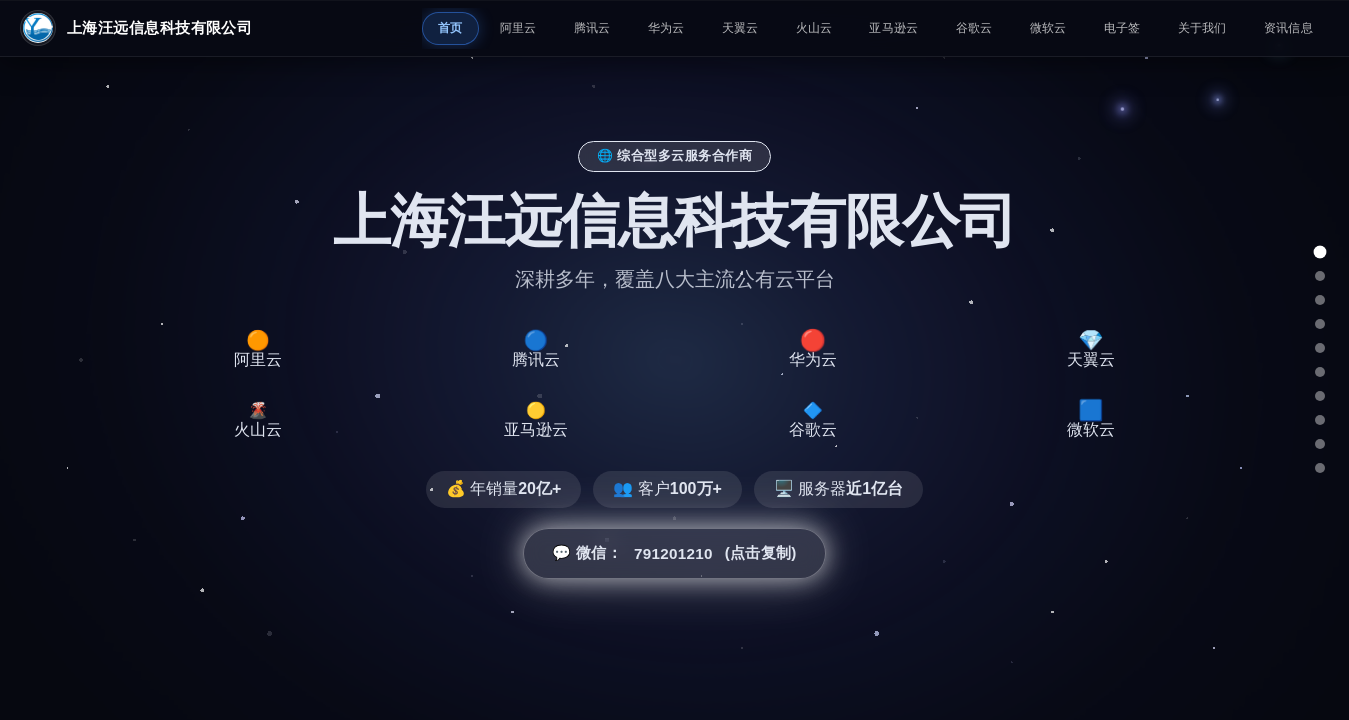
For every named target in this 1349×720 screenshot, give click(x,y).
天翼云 (740, 28)
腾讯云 (592, 28)
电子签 (1122, 28)
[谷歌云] (1320, 420)
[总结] (1320, 468)
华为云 (666, 28)
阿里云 (518, 28)
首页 (450, 28)
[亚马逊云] (1320, 396)
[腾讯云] (1320, 300)
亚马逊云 (893, 28)
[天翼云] (1320, 348)
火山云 (814, 28)
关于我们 (1202, 28)
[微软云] (1320, 444)
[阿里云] (1320, 276)
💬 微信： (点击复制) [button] (674, 555)
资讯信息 (1288, 28)
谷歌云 (974, 28)
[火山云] (1320, 372)
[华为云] (1320, 324)
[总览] (1320, 252)
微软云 (1048, 28)
